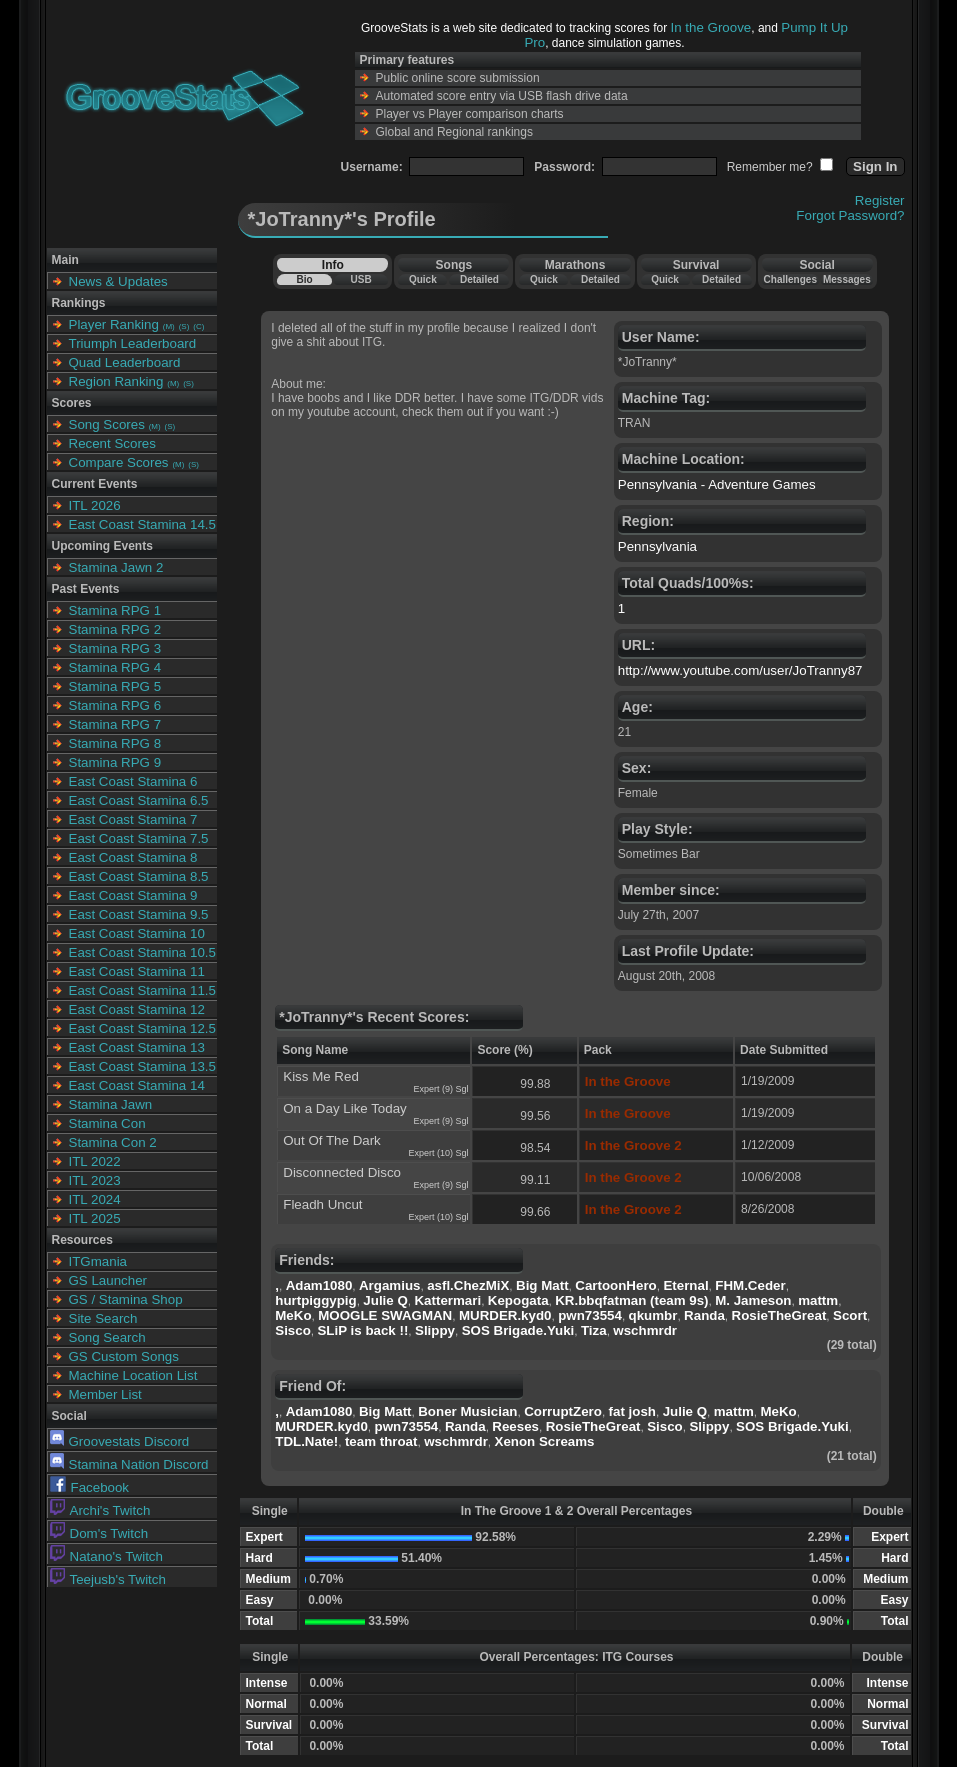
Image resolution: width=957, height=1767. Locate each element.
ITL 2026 (95, 505)
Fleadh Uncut (322, 1204)
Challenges (790, 279)
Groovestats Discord (120, 1441)
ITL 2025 (95, 1218)
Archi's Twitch (100, 1510)
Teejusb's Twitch (108, 1579)
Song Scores (107, 424)
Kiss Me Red (321, 1076)
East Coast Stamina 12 (137, 1009)
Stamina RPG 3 (115, 648)
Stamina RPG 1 (115, 610)
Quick (423, 279)
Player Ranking (114, 324)
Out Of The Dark (332, 1140)
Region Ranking (116, 381)
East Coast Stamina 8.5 (139, 876)
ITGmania (98, 1261)
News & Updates (118, 281)
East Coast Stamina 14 (137, 1085)
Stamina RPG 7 (115, 724)
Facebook (90, 1487)
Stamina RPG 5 (115, 686)
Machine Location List (133, 1375)
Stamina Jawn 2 (116, 567)
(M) (169, 326)
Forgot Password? (850, 215)
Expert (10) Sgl (438, 1153)
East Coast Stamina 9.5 (139, 914)
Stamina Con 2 (113, 1142)
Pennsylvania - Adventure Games (717, 484)
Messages (847, 279)
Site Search (103, 1318)
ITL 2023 (95, 1180)
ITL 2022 (95, 1161)
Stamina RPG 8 (115, 743)
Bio (304, 279)
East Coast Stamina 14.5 (142, 524)
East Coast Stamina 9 (133, 895)
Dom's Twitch (99, 1533)
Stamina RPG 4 (115, 667)
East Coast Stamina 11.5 (142, 990)
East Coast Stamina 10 (137, 933)
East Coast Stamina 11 (137, 971)
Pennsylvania (657, 546)
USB (361, 279)
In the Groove (711, 27)
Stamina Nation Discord (129, 1464)
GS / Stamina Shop (126, 1299)
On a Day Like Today (344, 1108)
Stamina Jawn (111, 1104)
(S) (184, 326)
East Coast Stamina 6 (133, 781)
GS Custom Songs (124, 1356)
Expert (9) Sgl (440, 1089)
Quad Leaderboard (125, 362)
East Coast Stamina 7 (133, 819)
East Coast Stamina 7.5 (139, 838)
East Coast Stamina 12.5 (142, 1028)
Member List (105, 1394)
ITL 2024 (95, 1199)
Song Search (107, 1337)
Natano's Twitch (106, 1556)
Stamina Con (107, 1123)
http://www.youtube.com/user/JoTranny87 (740, 670)
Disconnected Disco (342, 1172)
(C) (198, 326)
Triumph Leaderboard (133, 343)
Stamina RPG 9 (115, 762)
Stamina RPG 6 (115, 705)
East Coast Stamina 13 (137, 1047)
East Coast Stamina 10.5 (142, 952)
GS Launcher (108, 1280)
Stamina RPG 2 (115, 629)
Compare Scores (119, 462)
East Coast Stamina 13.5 (142, 1066)
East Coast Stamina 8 (133, 857)
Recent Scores (112, 443)
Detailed (479, 279)
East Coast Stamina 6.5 (139, 800)
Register (880, 200)
